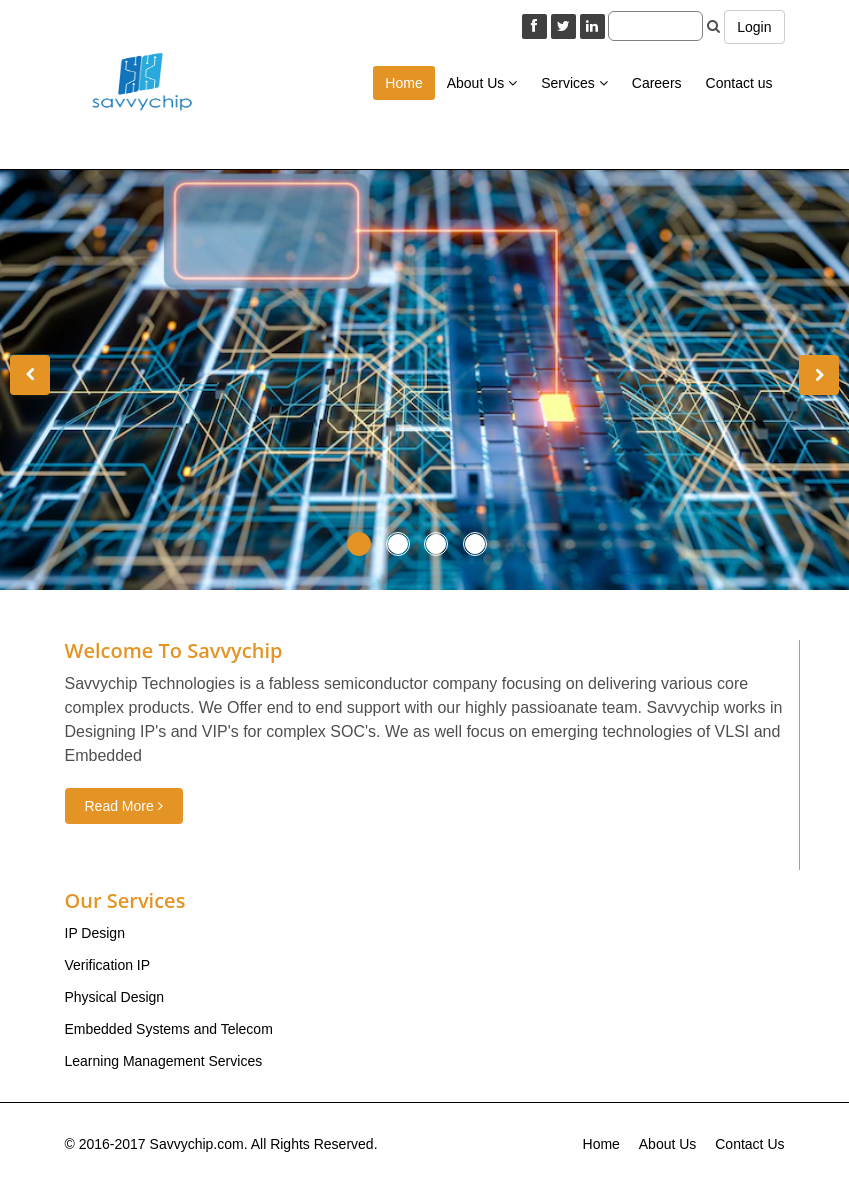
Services (574, 83)
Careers (657, 83)
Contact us (739, 83)
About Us (482, 83)
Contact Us (749, 1144)
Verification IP (108, 965)
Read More (124, 806)
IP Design (95, 933)
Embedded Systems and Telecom (169, 1029)
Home (403, 83)
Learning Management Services (164, 1061)
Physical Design (115, 997)
